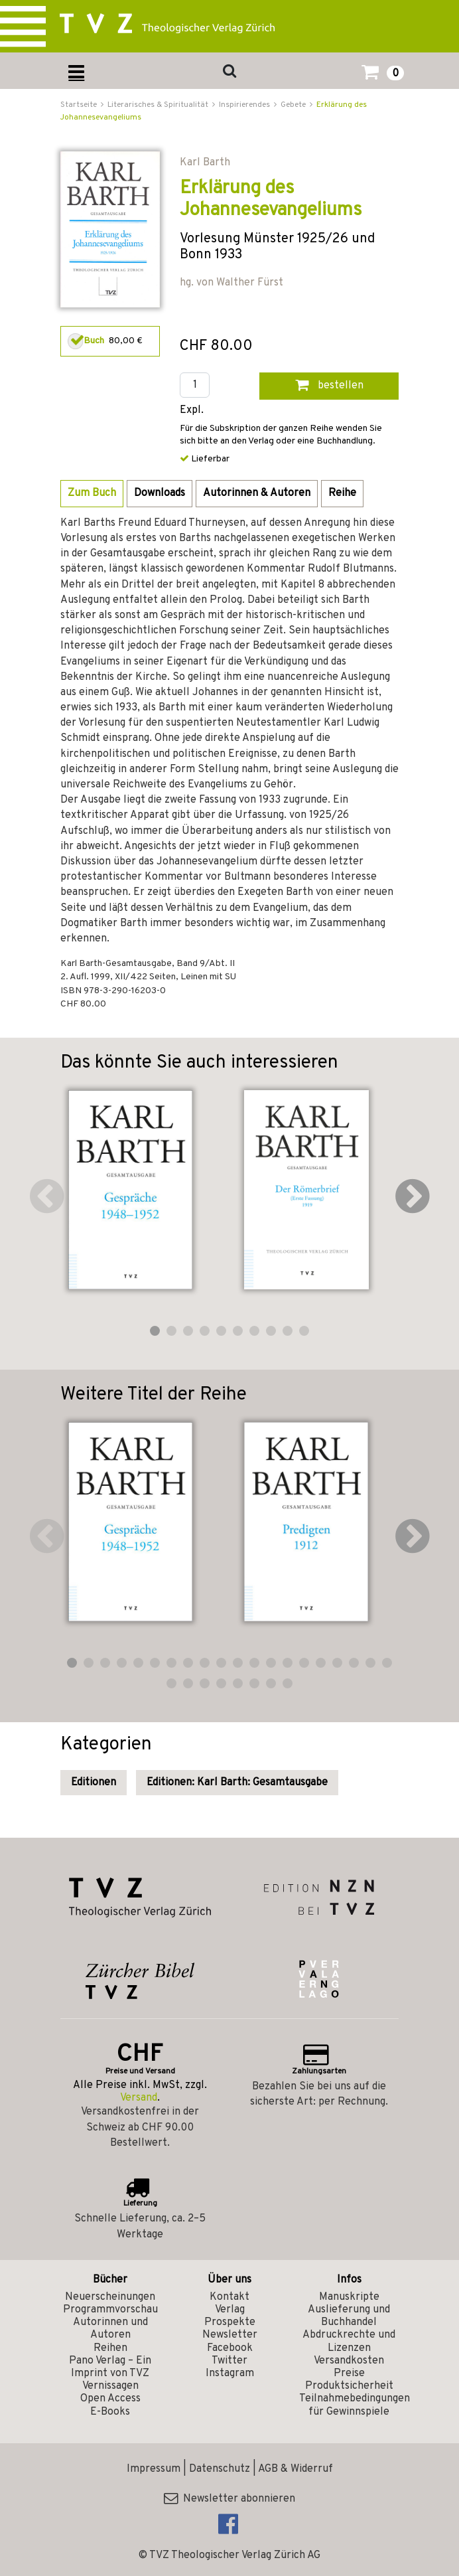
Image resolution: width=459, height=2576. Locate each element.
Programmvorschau (110, 2309)
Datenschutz (219, 2469)
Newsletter (229, 2335)
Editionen (93, 1782)
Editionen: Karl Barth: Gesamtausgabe (237, 1782)
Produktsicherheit (349, 2386)
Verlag (230, 2309)
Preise (349, 2373)
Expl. (192, 410)
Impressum (153, 2469)
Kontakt (229, 2297)
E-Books (110, 2412)
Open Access (110, 2398)
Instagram (230, 2373)
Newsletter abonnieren (229, 2499)
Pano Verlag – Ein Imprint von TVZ (110, 2367)
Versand (138, 2098)
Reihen (110, 2348)
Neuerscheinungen (110, 2297)
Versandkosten (349, 2361)
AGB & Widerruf (295, 2469)
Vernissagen (110, 2386)
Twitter (229, 2361)
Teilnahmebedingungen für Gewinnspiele (354, 2405)
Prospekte (229, 2322)
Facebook (230, 2348)
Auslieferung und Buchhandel (349, 2316)
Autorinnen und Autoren (110, 2329)
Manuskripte (349, 2297)
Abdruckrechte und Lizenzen (348, 2341)
